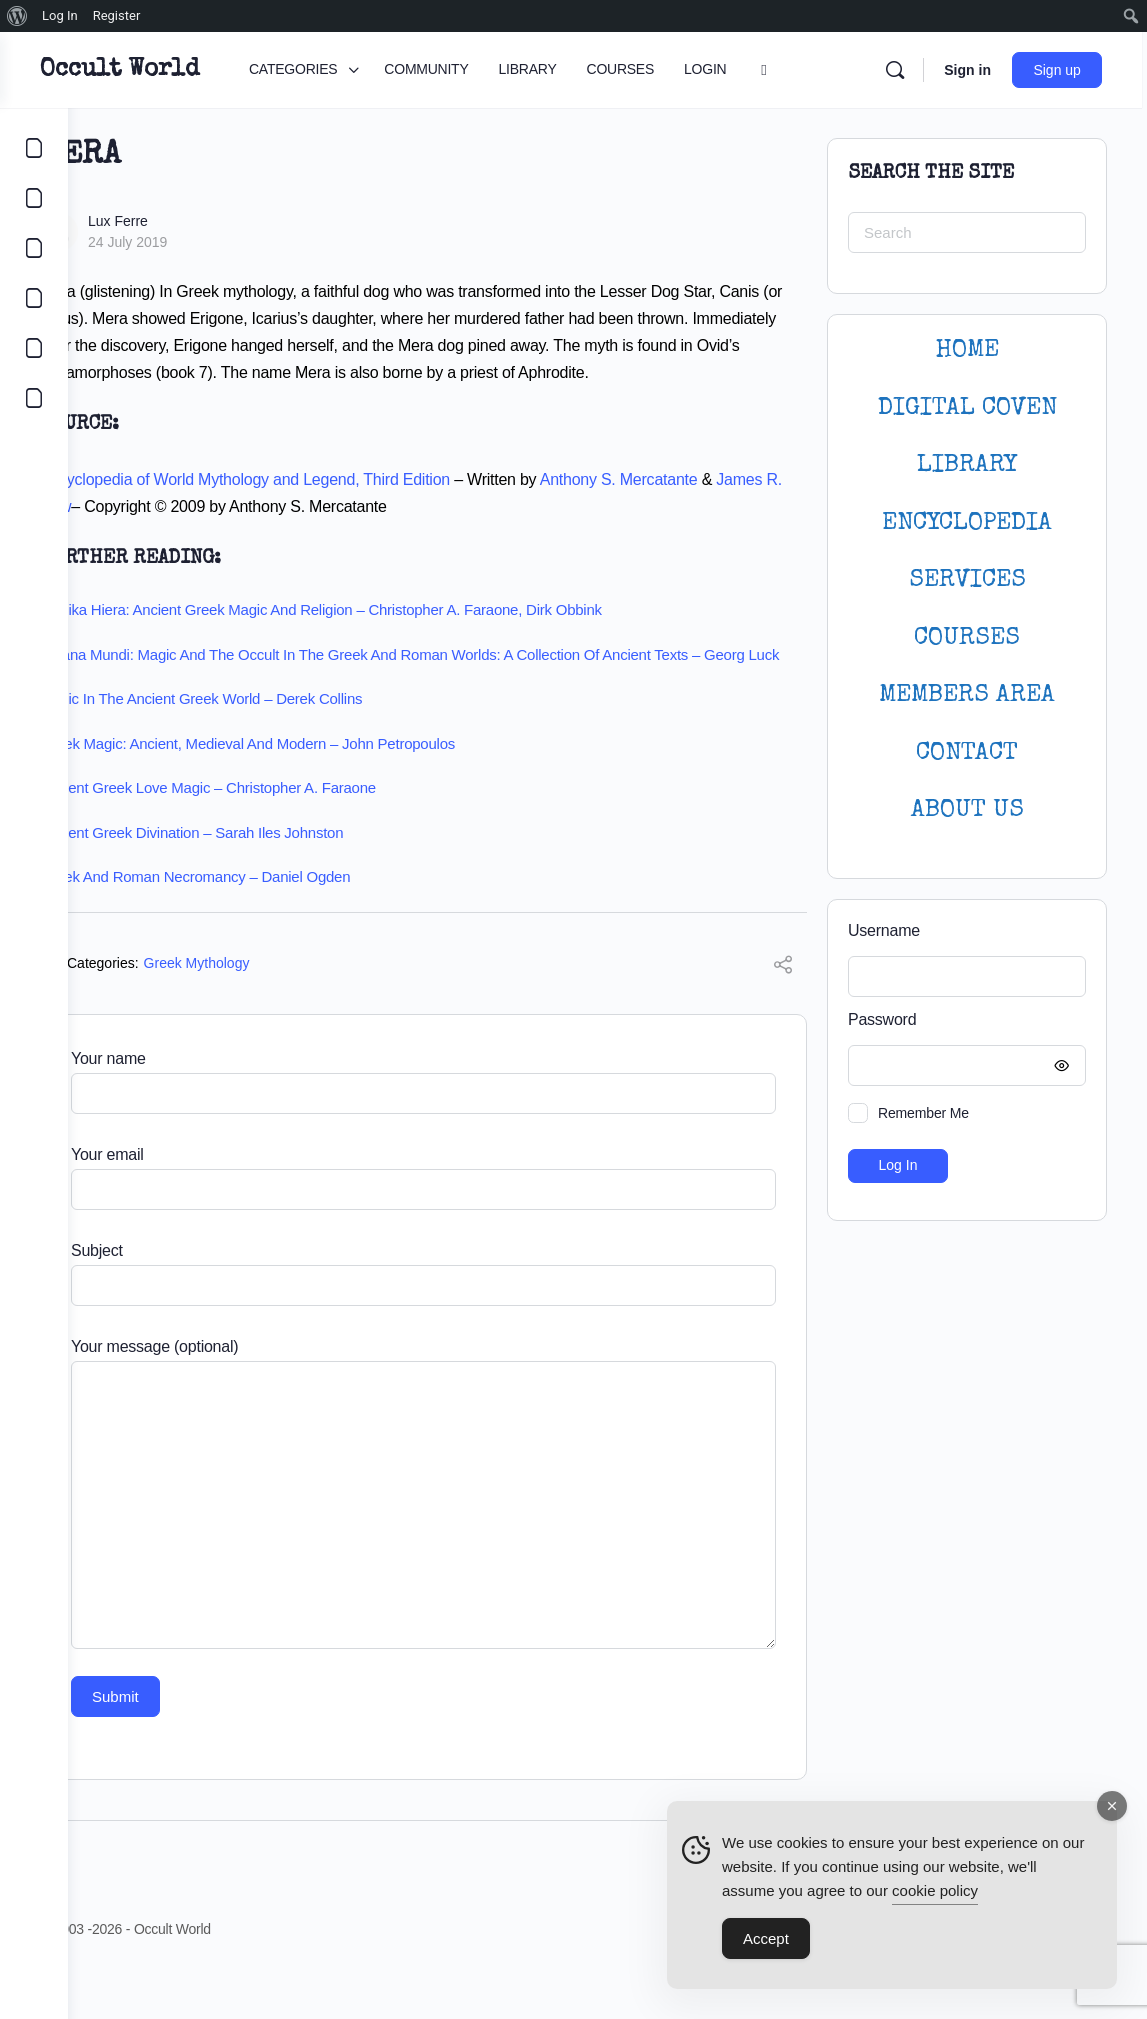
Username (884, 930)
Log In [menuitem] (60, 15)
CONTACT (967, 753)
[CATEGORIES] (34, 148)
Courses (967, 638)
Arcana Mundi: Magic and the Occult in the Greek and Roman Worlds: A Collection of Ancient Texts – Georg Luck (438, 691)
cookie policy (935, 1890)
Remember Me (923, 1113)
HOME (967, 350)
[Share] (783, 1013)
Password (962, 1020)
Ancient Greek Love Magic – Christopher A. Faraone (276, 834)
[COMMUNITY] (34, 198)
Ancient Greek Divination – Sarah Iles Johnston (259, 878)
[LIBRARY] (34, 248)
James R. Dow (158, 533)
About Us (967, 810)
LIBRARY (967, 465)
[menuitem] (17, 16)
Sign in (972, 70)
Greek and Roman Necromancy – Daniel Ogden (263, 923)
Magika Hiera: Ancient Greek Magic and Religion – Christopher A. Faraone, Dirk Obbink (389, 636)
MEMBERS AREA (967, 695)
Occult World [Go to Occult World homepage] (187, 70)
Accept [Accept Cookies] (766, 1938)
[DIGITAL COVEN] (34, 398)
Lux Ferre (186, 221)
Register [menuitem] (117, 15)
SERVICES (967, 580)
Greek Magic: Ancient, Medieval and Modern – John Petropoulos (315, 789)
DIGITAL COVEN (967, 408)
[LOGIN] (34, 348)
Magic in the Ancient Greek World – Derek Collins (269, 745)
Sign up (1062, 70)
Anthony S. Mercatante (687, 506)
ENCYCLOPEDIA (967, 523)
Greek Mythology (265, 1009)
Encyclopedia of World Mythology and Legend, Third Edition (313, 506)
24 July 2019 (195, 242)
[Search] (900, 70)
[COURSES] (34, 298)
